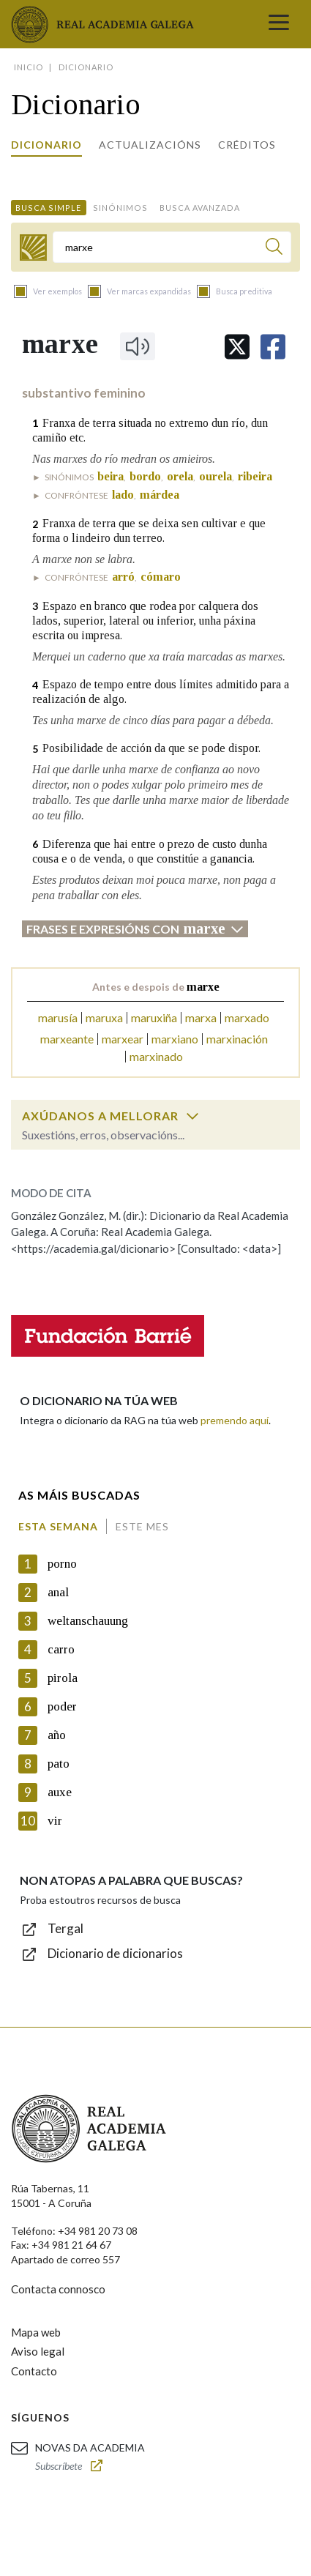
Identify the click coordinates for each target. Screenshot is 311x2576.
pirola (63, 1678)
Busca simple (48, 207)
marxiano (174, 1039)
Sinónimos (120, 207)
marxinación (237, 1039)
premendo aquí (235, 1420)
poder (62, 1706)
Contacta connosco (58, 2289)
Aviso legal (37, 2351)
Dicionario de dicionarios (115, 1953)
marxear (122, 1039)
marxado (247, 1017)
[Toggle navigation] (279, 24)
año (57, 1735)
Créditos (247, 144)
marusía (58, 1017)
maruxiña (154, 1017)
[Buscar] (274, 248)
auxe (60, 1792)
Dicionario (46, 144)
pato (59, 1764)
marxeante (67, 1039)
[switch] (192, 1116)
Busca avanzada (200, 207)
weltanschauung (88, 1621)
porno (62, 1564)
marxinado (156, 1056)
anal (58, 1592)
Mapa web (36, 2332)
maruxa (104, 1017)
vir (55, 1821)
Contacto (34, 2371)
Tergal (65, 1928)
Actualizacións (150, 144)
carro (61, 1649)
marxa (201, 1017)
